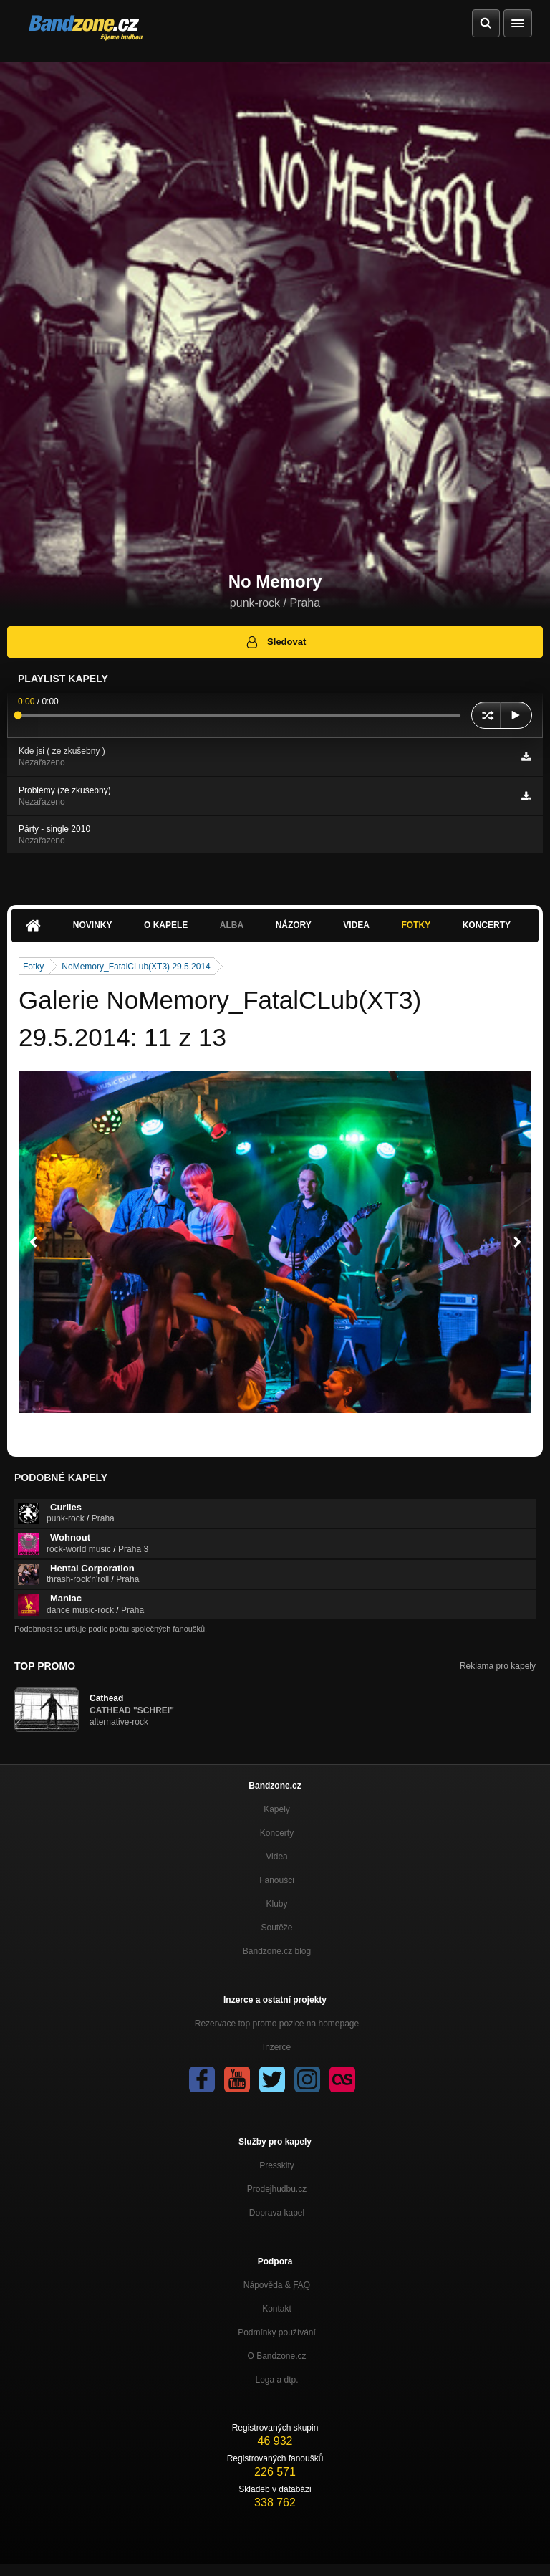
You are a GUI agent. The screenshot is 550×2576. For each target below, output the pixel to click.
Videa (356, 925)
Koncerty (487, 925)
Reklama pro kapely (498, 1666)
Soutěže (276, 1928)
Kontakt (276, 2309)
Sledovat (275, 642)
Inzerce (277, 2047)
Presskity (276, 2165)
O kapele (166, 925)
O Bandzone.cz (276, 2356)
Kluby (276, 1904)
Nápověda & (276, 2285)
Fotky (415, 925)
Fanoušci (276, 1880)
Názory (294, 925)
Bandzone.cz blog (277, 1951)
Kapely (277, 1809)
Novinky (92, 925)
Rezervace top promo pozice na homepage (277, 2024)
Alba (231, 925)
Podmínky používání (277, 2332)
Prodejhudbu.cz (277, 2189)
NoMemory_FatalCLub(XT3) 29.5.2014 (136, 967)
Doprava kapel (276, 2213)
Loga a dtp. (276, 2380)
